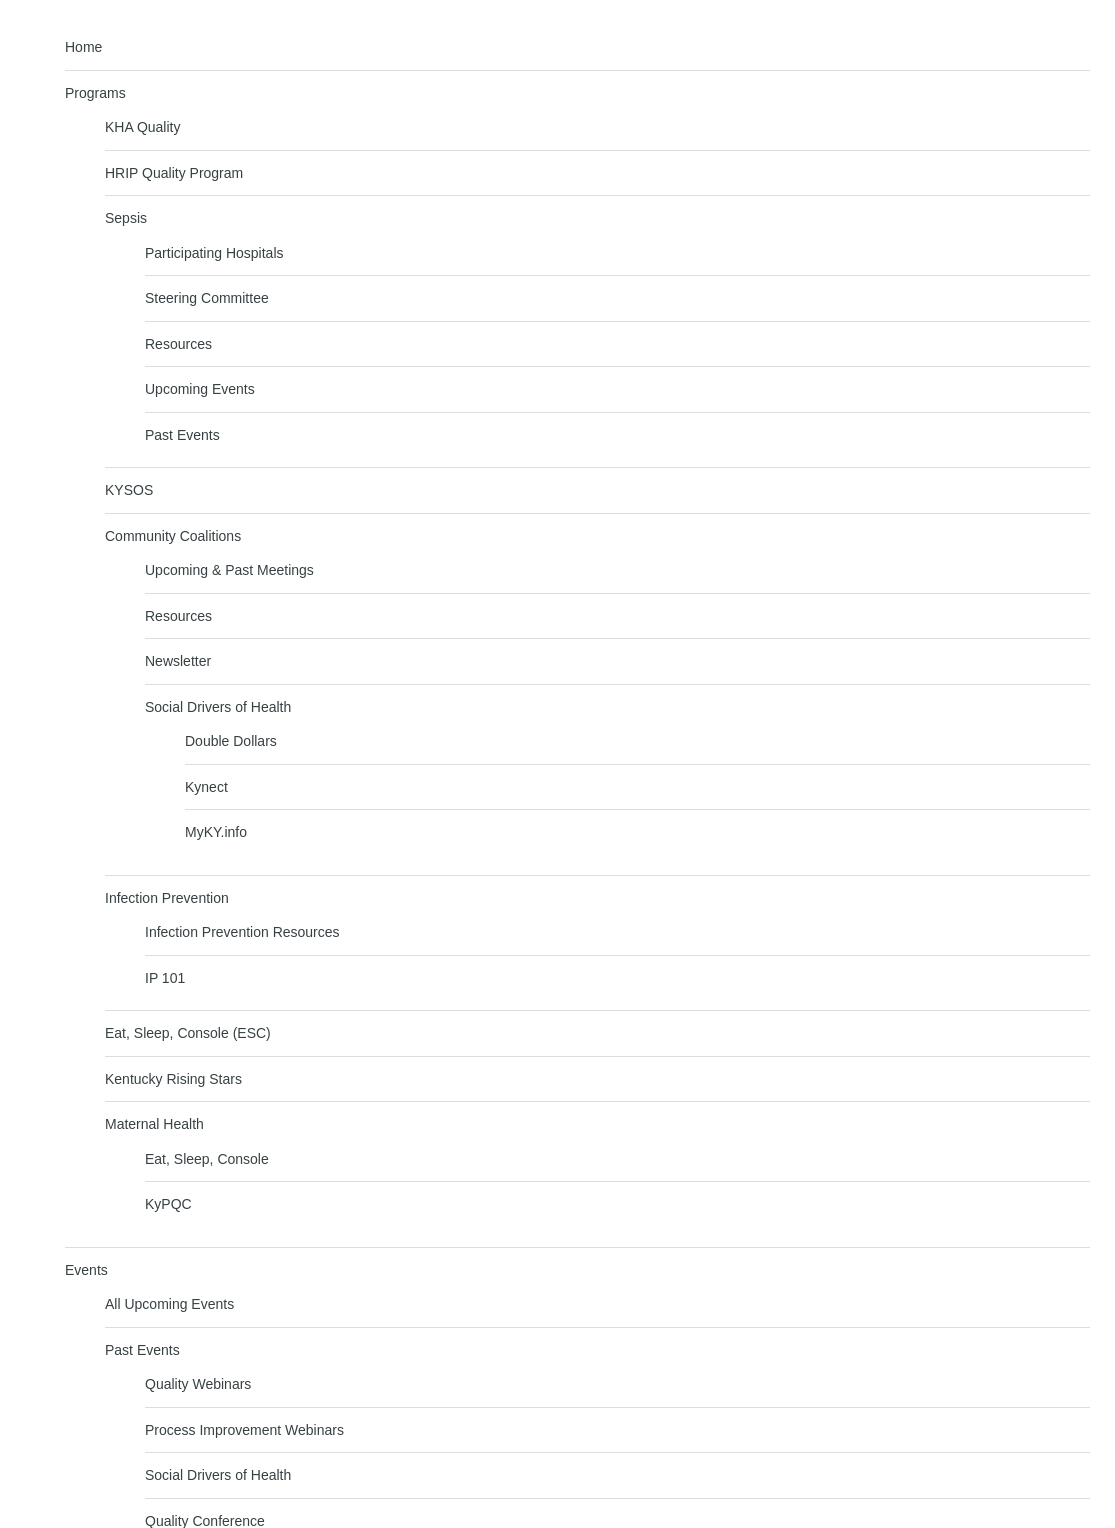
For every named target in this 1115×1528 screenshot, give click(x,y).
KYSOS (129, 490)
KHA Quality (142, 127)
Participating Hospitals (214, 253)
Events (86, 1270)
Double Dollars (231, 741)
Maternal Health (154, 1124)
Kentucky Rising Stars (173, 1079)
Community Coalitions (173, 536)
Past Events (182, 435)
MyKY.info (216, 832)
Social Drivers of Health (218, 707)
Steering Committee (207, 298)
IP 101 (165, 978)
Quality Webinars (198, 1384)
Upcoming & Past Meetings (229, 570)
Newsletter (178, 661)
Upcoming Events (200, 389)
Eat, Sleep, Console (207, 1159)
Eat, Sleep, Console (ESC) (188, 1033)
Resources (178, 344)
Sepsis (126, 218)
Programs (95, 93)
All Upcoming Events (169, 1304)
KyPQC (168, 1204)
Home (83, 47)
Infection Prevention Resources (242, 932)
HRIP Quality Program (174, 173)
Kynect (206, 787)
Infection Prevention (167, 898)
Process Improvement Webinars (244, 1430)
